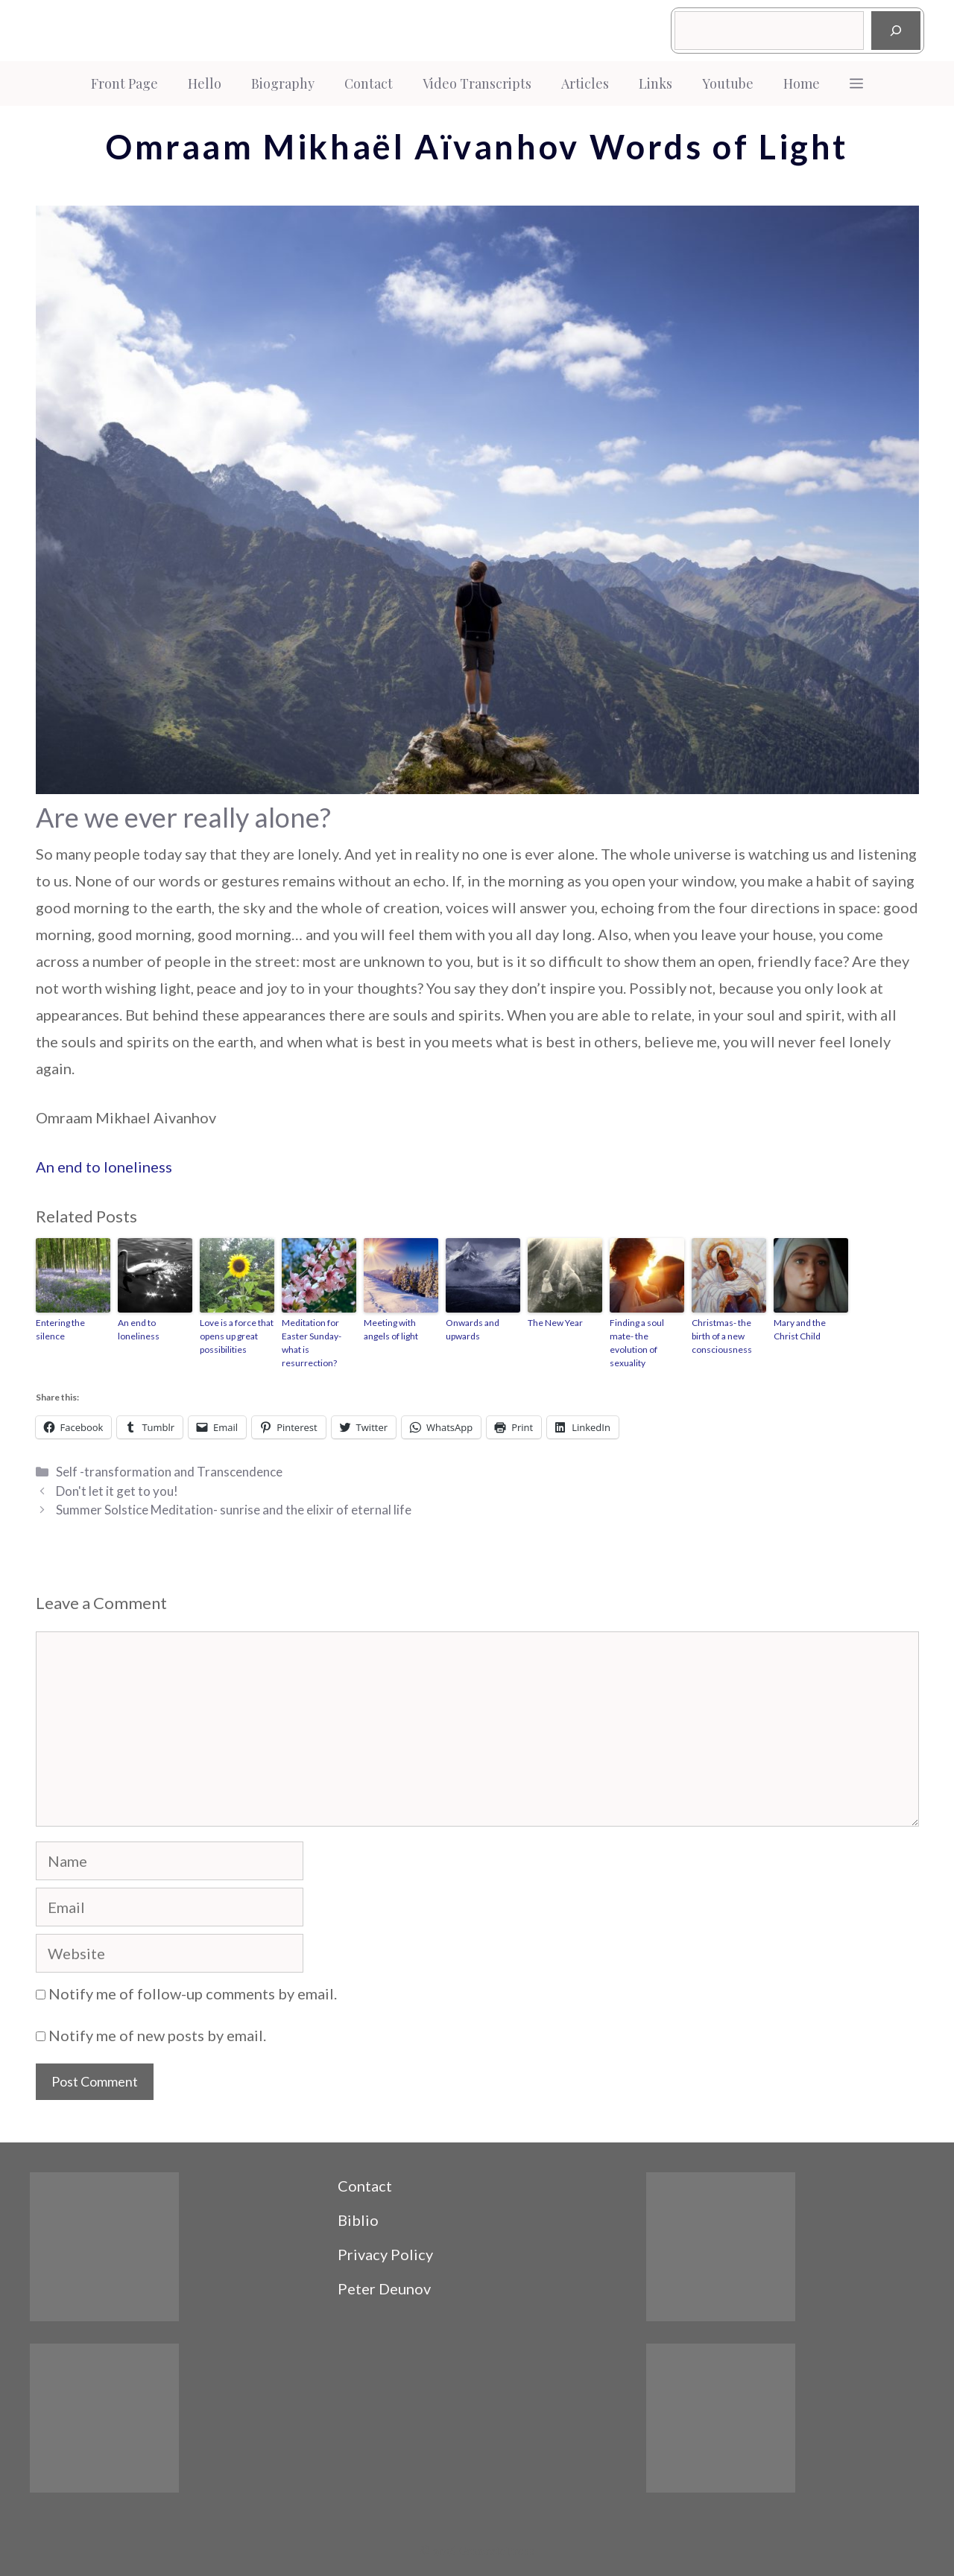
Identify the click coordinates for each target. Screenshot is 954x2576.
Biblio (358, 2220)
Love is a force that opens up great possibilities (237, 1336)
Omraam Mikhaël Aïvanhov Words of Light (477, 147)
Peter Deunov (384, 2288)
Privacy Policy (385, 2254)
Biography (283, 83)
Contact (368, 83)
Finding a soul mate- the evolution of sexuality (637, 1342)
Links (655, 83)
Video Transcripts (477, 83)
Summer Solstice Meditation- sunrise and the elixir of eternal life (233, 1509)
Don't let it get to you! (117, 1491)
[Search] (895, 30)
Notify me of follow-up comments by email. (192, 1993)
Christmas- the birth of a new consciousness (722, 1336)
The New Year (555, 1322)
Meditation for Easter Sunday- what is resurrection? (311, 1342)
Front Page (124, 83)
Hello (204, 83)
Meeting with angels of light (391, 1329)
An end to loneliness (104, 1167)
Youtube (728, 83)
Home (801, 83)
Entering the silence (60, 1329)
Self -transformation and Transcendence (169, 1471)
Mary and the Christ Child (800, 1329)
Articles (585, 83)
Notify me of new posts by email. (157, 2035)
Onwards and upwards (472, 1329)
